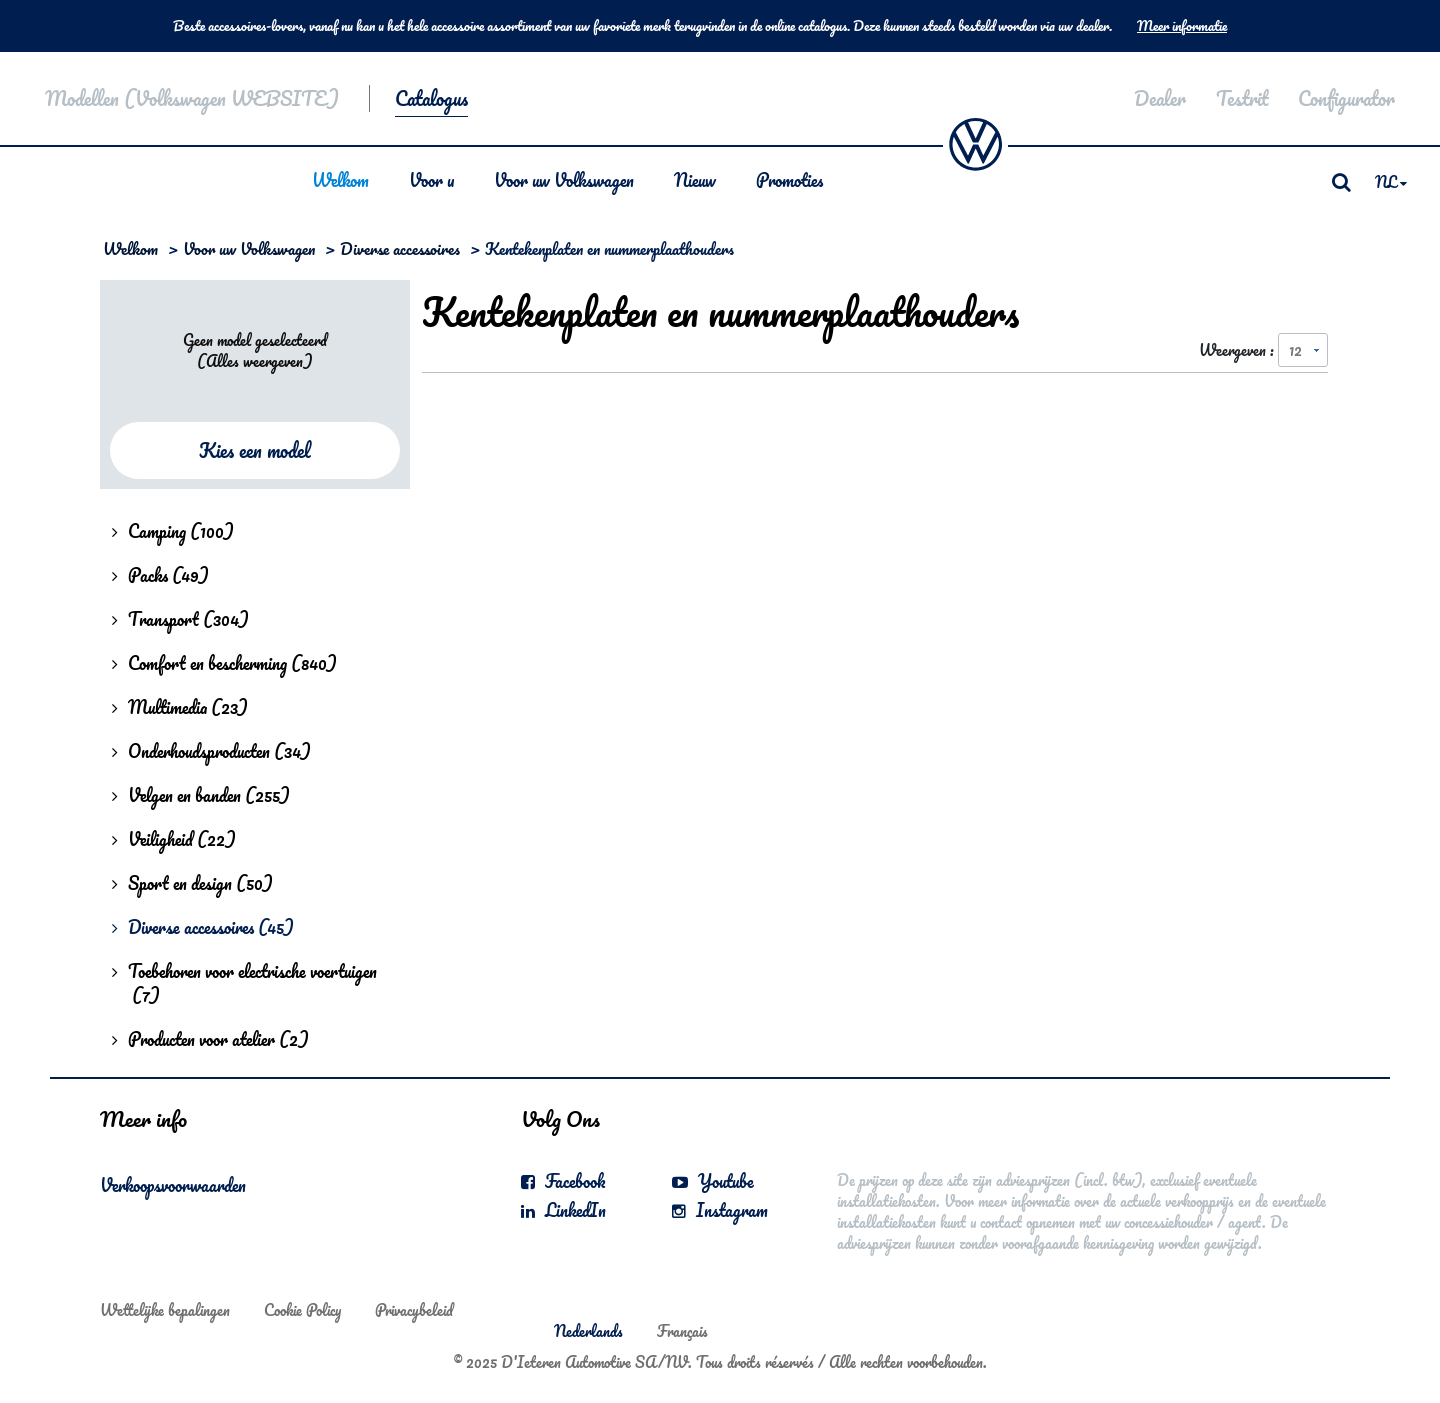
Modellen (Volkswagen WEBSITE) (192, 98)
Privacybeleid (414, 1310)
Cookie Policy (302, 1310)
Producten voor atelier (210, 1039)
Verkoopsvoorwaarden (173, 1185)
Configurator (1346, 98)
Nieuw (695, 180)
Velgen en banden (201, 795)
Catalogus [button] (431, 98)
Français (682, 1331)
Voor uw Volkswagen (564, 180)
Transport (180, 619)
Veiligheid (174, 839)
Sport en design (192, 883)
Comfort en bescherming (224, 663)
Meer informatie (1182, 26)
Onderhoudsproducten (211, 751)
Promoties (789, 180)
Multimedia (180, 707)
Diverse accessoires (400, 248)
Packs (160, 575)
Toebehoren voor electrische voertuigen (244, 983)
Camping (173, 531)
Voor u (431, 180)
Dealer (1160, 98)
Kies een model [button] (255, 450)
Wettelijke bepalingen (165, 1310)
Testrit (1242, 98)
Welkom (340, 180)
